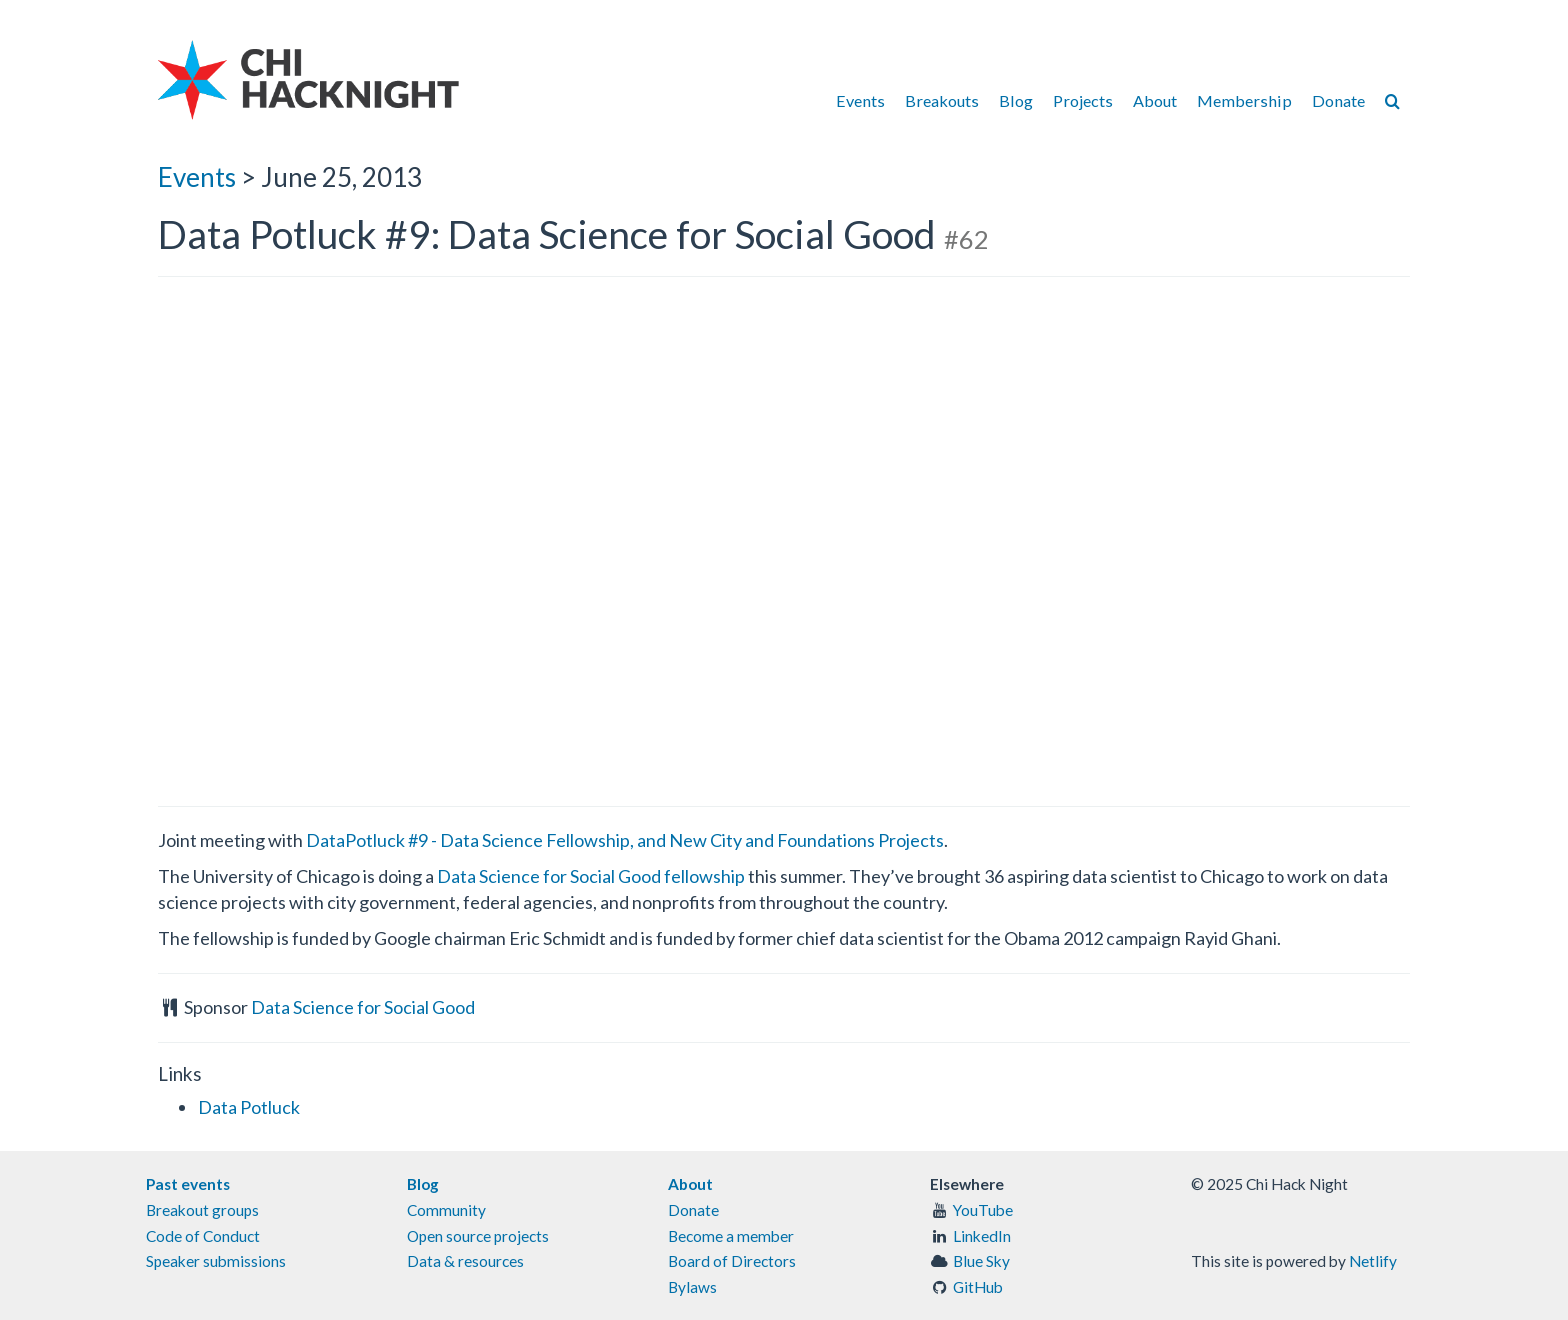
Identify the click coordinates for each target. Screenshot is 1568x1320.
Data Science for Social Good (363, 1007)
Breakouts (942, 100)
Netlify (1373, 1261)
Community (446, 1210)
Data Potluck (249, 1107)
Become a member (731, 1236)
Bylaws (692, 1287)
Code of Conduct (203, 1236)
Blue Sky (981, 1261)
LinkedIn (982, 1236)
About (1155, 100)
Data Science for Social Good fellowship (591, 876)
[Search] (1392, 100)
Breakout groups (202, 1210)
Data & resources (465, 1261)
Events (860, 100)
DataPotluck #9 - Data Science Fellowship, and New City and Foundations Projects (625, 840)
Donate (1338, 100)
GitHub (978, 1287)
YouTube (983, 1210)
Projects (1083, 100)
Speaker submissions (216, 1261)
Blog (1016, 100)
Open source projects (478, 1236)
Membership (1244, 100)
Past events (188, 1184)
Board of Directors (732, 1261)
